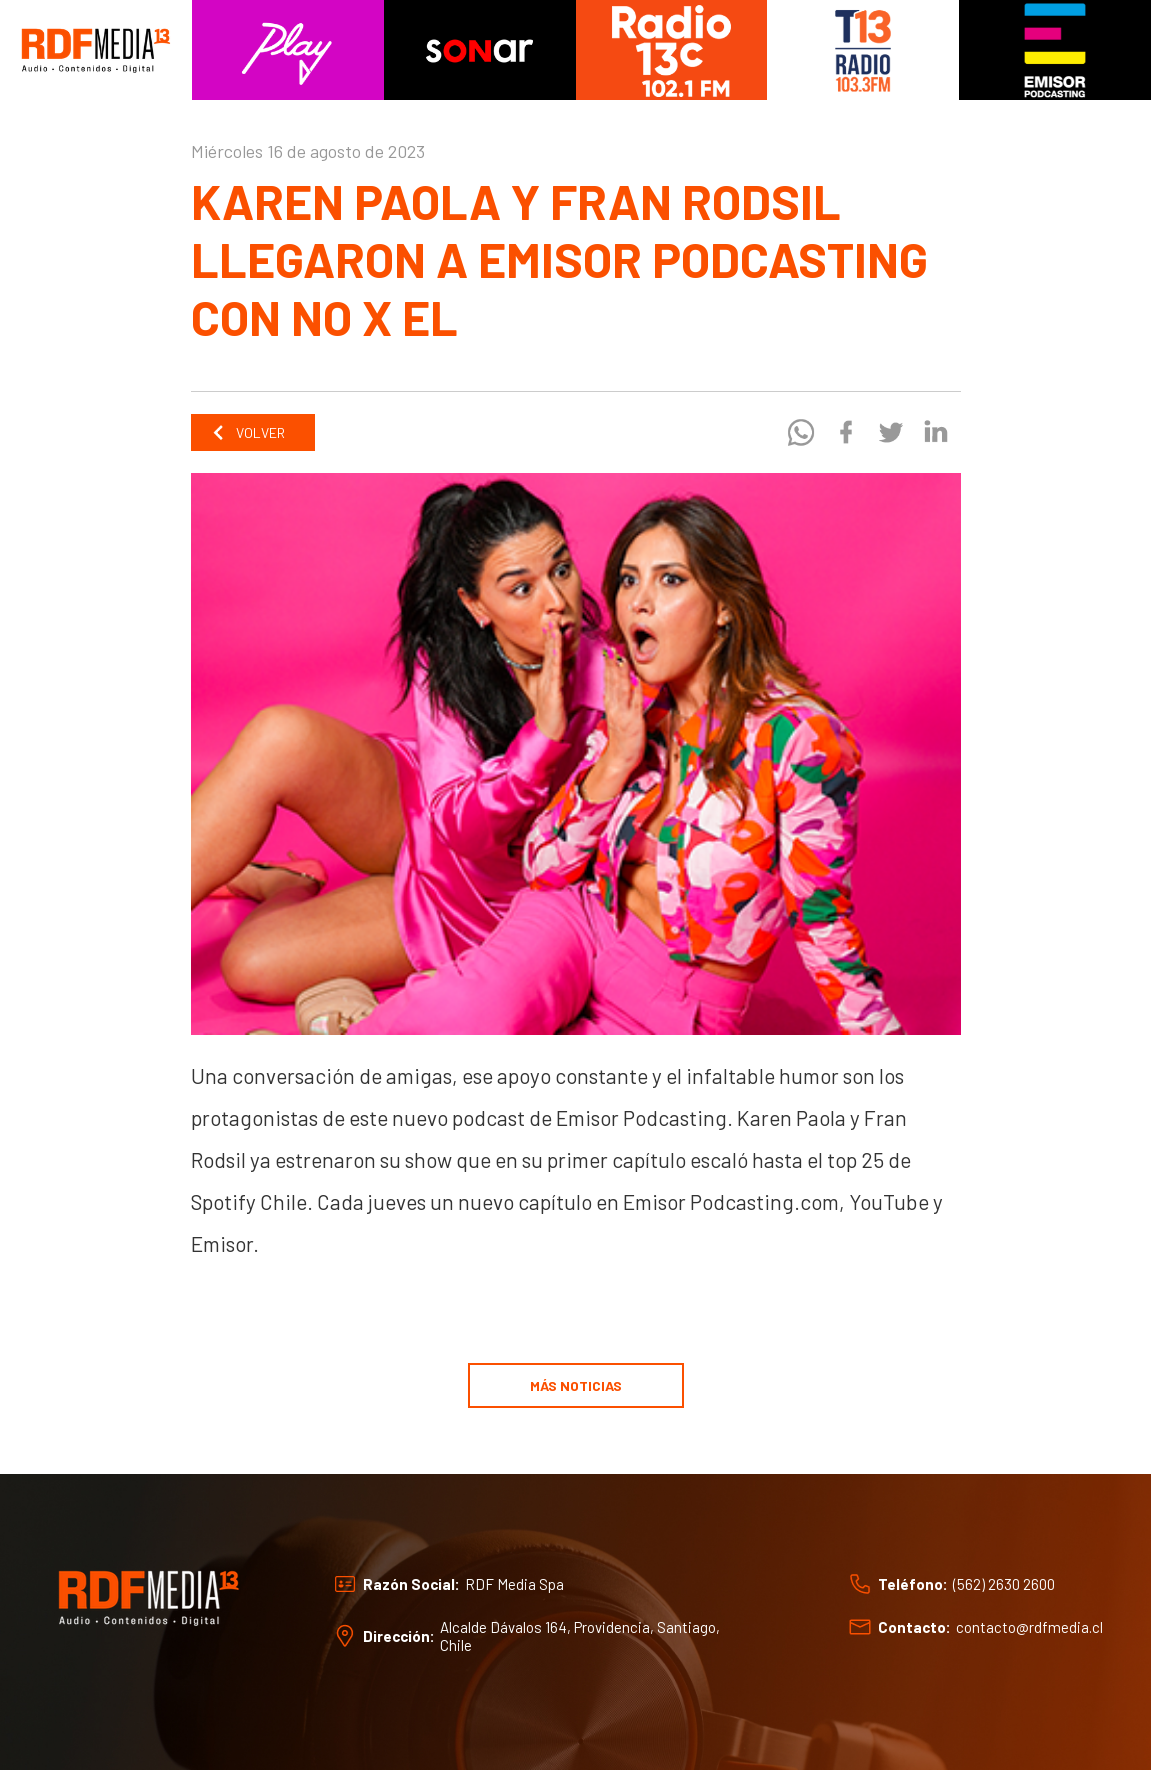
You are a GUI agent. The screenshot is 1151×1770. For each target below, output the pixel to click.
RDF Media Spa (514, 1584)
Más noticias (576, 1385)
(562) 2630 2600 (1004, 1584)
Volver (248, 432)
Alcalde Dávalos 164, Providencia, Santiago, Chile (580, 1636)
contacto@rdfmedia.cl (1029, 1627)
